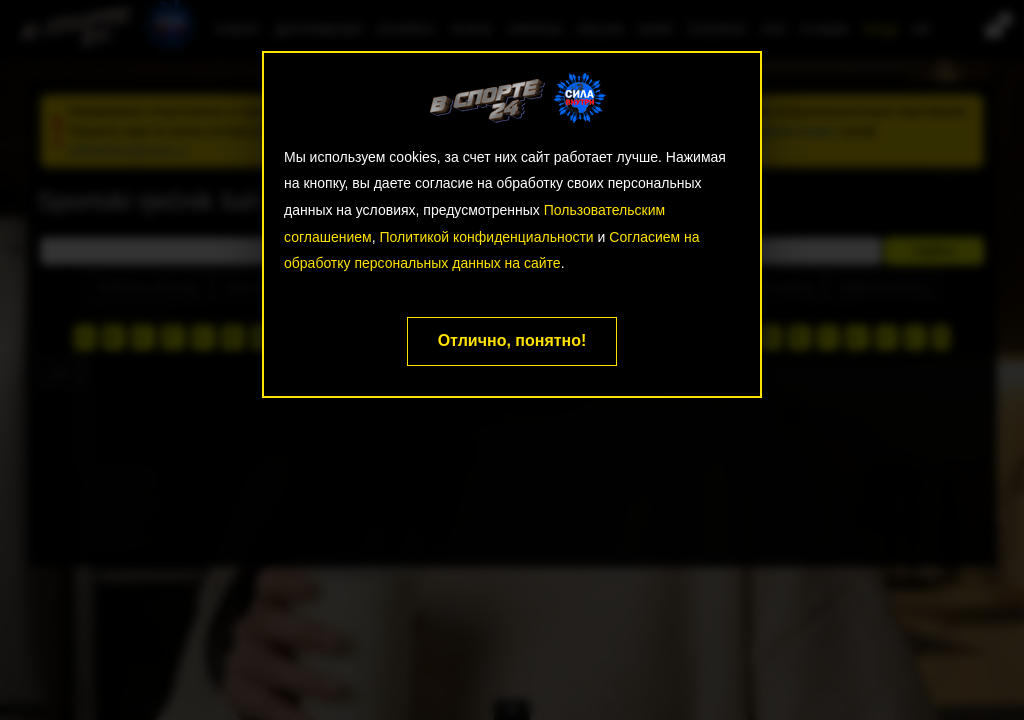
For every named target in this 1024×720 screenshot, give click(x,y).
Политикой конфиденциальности (486, 237)
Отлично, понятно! (512, 340)
